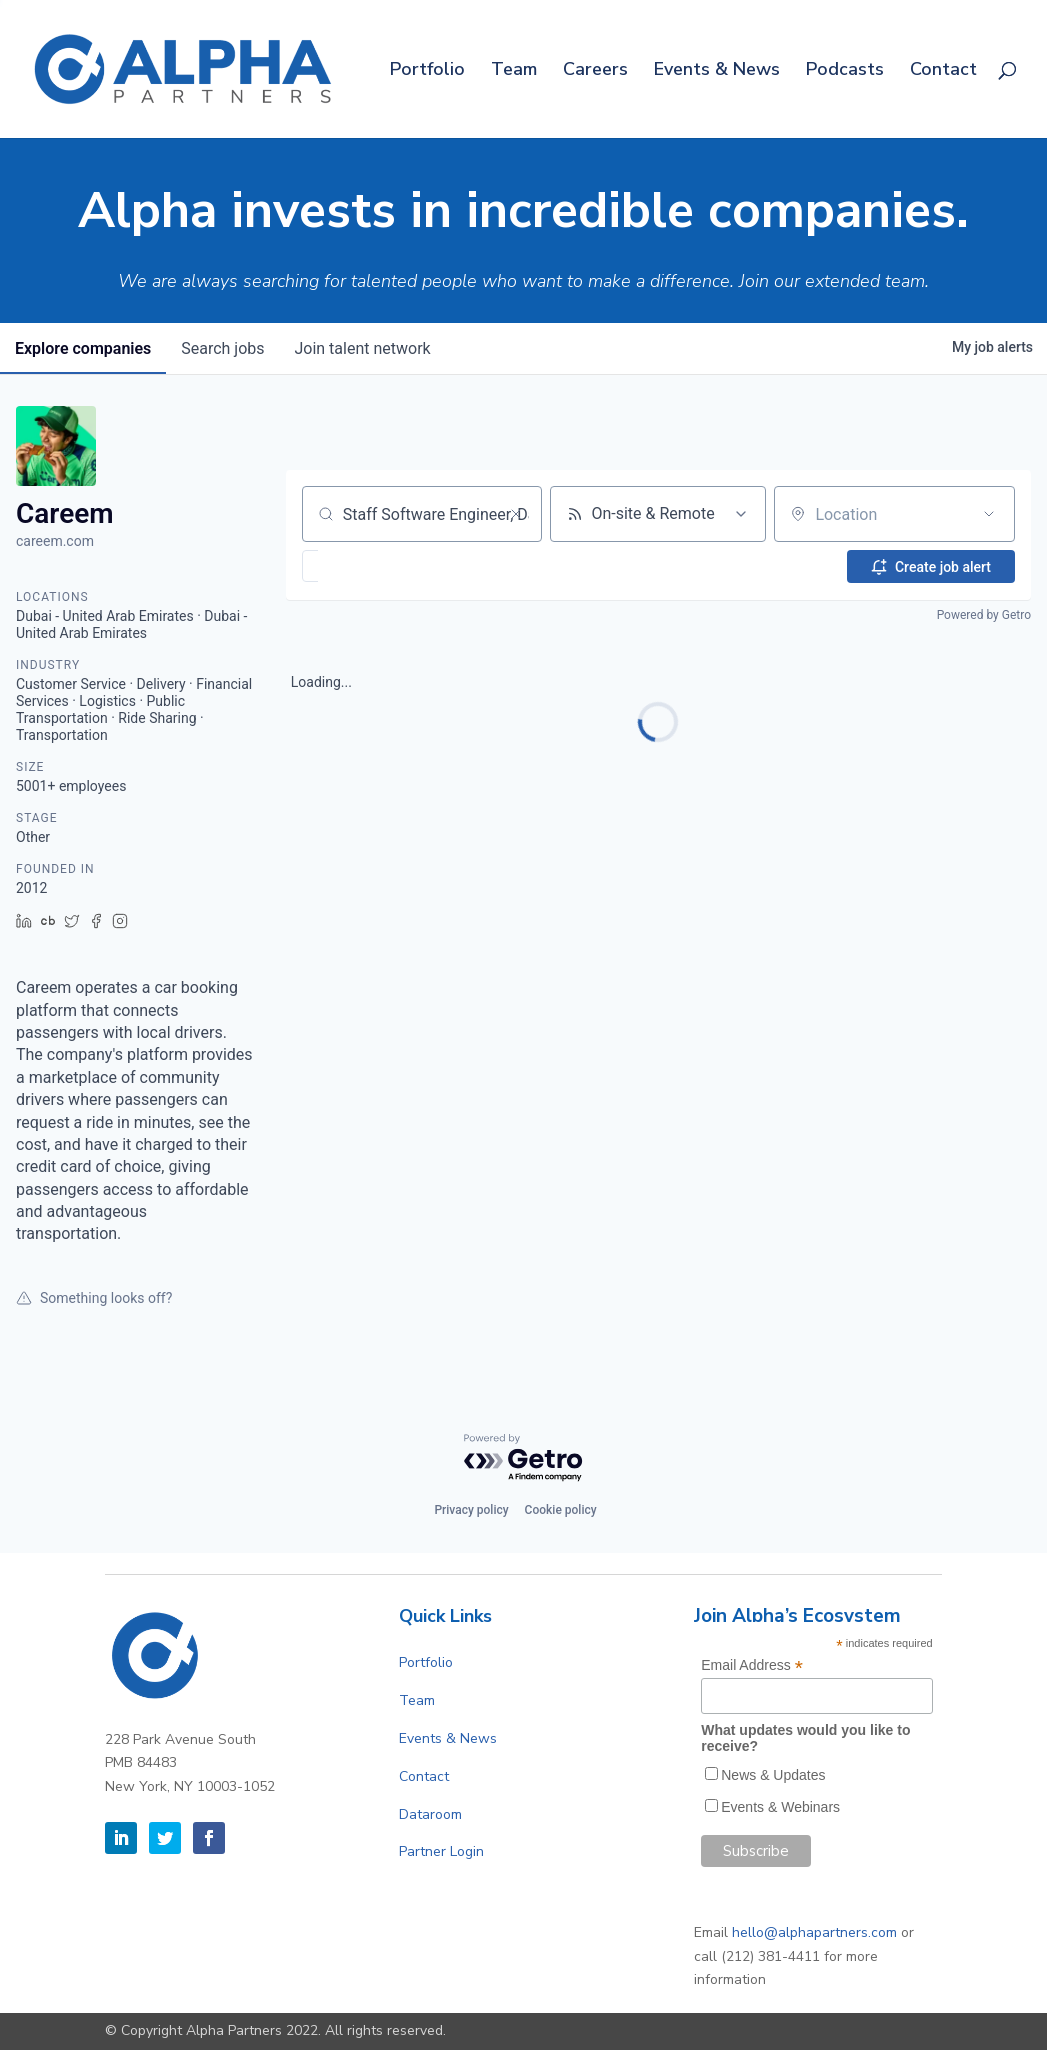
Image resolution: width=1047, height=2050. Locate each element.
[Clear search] (516, 514)
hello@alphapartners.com (814, 1932)
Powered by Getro (984, 615)
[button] (368, 566)
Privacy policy (471, 1510)
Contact (943, 71)
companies (84, 348)
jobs (225, 348)
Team (514, 71)
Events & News (717, 71)
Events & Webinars (780, 1807)
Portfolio (427, 71)
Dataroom (430, 1814)
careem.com (55, 541)
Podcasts (845, 71)
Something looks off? (94, 1298)
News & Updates (773, 1775)
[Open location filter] (989, 514)
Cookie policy (561, 1510)
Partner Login (441, 1851)
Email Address (752, 1665)
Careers (595, 71)
